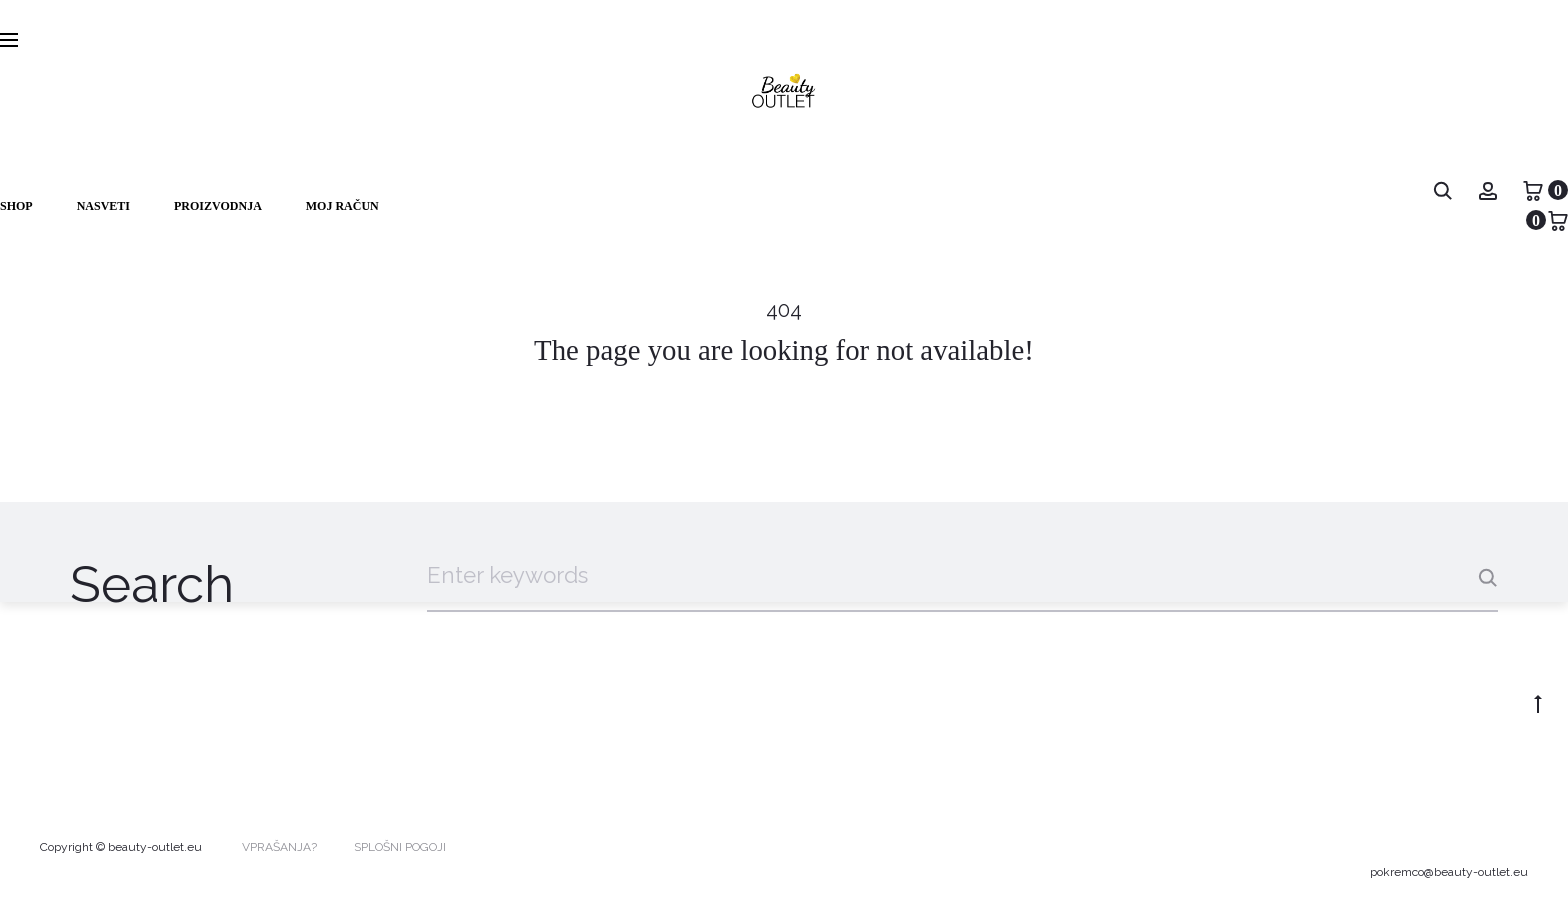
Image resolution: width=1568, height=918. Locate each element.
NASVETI (103, 206)
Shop (16, 206)
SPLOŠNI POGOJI (400, 847)
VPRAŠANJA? (279, 847)
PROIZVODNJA (218, 206)
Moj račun (342, 206)
